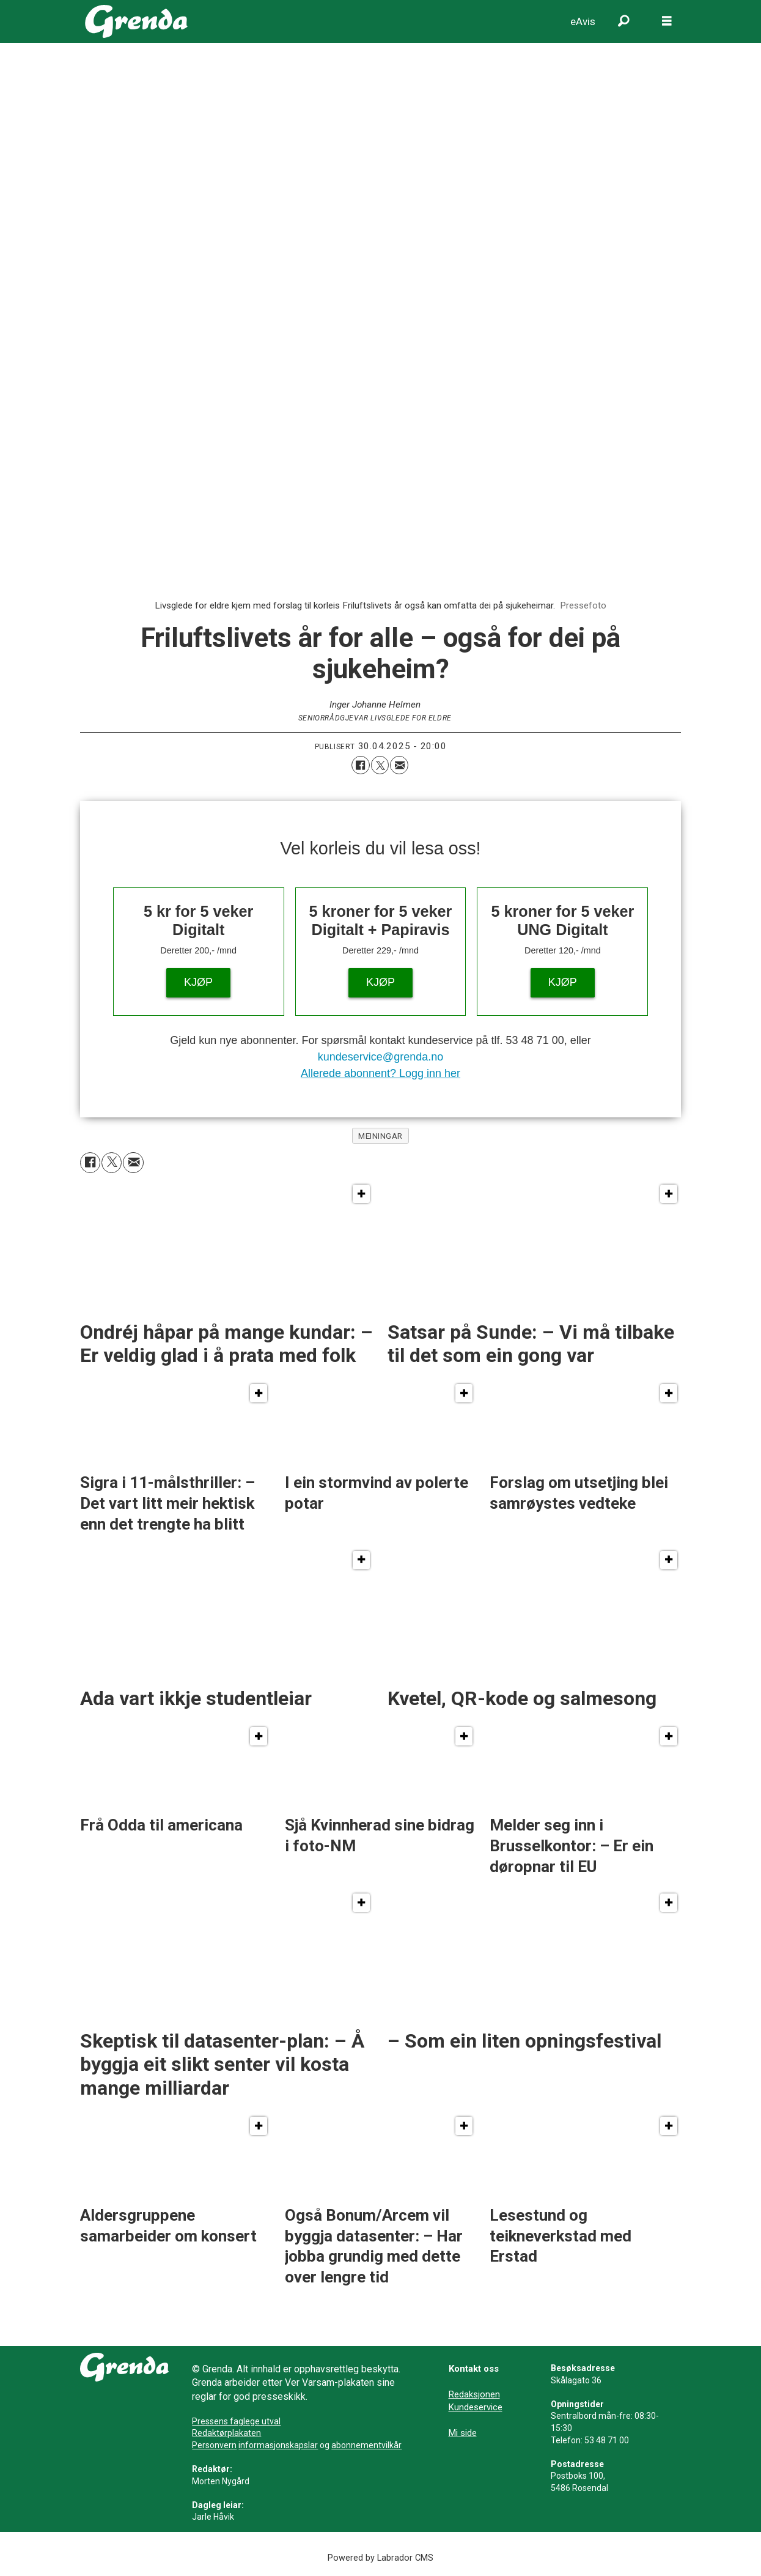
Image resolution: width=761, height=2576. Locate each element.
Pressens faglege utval (236, 2421)
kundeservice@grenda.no (380, 1057)
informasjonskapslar (278, 2445)
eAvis (582, 21)
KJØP (198, 982)
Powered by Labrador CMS (380, 2558)
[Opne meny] (666, 21)
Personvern (214, 2445)
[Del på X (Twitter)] (380, 765)
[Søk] (624, 21)
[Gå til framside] (136, 21)
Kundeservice (475, 2407)
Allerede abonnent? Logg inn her (380, 1073)
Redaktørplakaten (226, 2433)
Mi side (463, 2432)
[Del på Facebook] (360, 765)
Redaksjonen (474, 2394)
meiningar (380, 1136)
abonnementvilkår (366, 2445)
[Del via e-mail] (399, 765)
